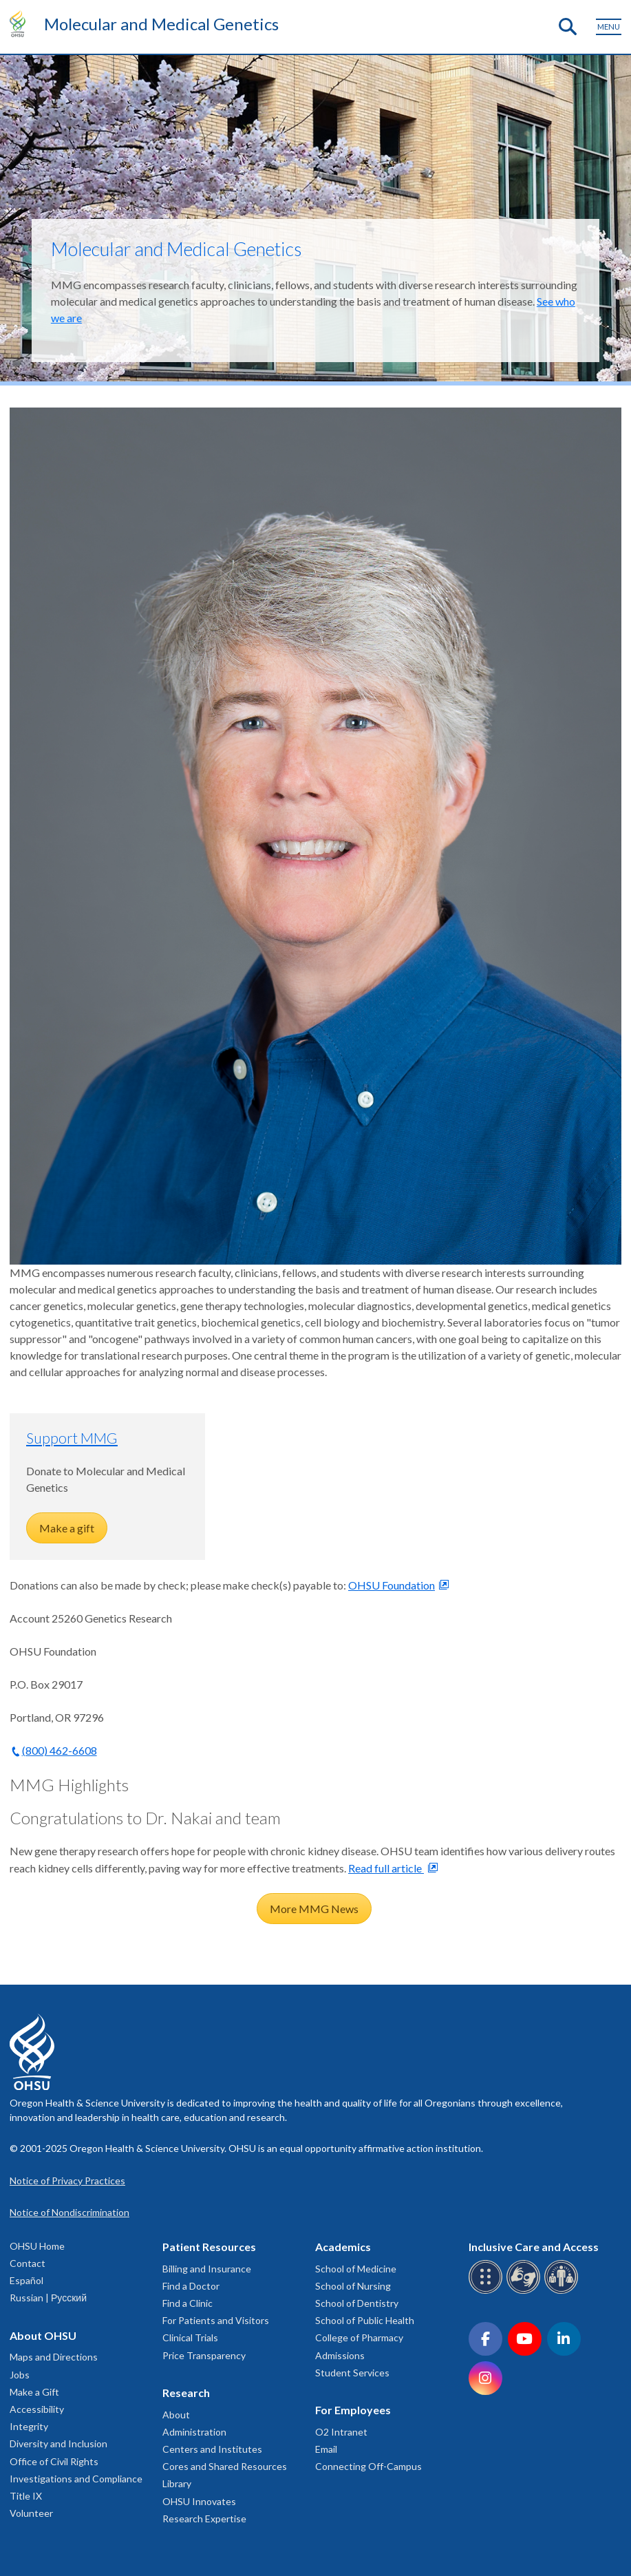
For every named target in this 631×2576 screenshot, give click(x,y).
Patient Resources (209, 2246)
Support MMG (72, 1437)
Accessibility (37, 2409)
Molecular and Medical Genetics (161, 24)
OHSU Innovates (199, 2501)
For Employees (353, 2409)
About (176, 2414)
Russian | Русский (48, 2297)
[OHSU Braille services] (487, 2291)
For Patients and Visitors (215, 2320)
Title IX (26, 2496)
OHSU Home (37, 2246)
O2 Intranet (341, 2432)
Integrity (29, 2426)
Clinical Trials (190, 2337)
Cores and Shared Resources (224, 2466)
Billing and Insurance (206, 2268)
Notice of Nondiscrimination (69, 2212)
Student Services (352, 2372)
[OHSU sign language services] (525, 2291)
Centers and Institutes (212, 2449)
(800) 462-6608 (59, 1750)
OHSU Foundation (391, 1585)
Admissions (340, 2355)
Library (176, 2483)
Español (26, 2280)
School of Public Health (364, 2320)
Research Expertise (204, 2518)
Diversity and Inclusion (58, 2443)
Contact (27, 2263)
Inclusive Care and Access (534, 2246)
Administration (194, 2432)
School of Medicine (355, 2268)
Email (326, 2449)
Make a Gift (34, 2392)
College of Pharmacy (359, 2337)
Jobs (20, 2374)
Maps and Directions (54, 2357)
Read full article (386, 1868)
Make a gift (66, 1527)
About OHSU (43, 2335)
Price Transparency (204, 2355)
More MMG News (314, 1908)
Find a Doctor (191, 2286)
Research (186, 2392)
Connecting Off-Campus (368, 2466)
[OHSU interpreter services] (563, 2291)
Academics (343, 2246)
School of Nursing (353, 2286)
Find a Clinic (187, 2303)
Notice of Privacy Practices (67, 2180)
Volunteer (31, 2513)
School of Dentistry (356, 2303)
